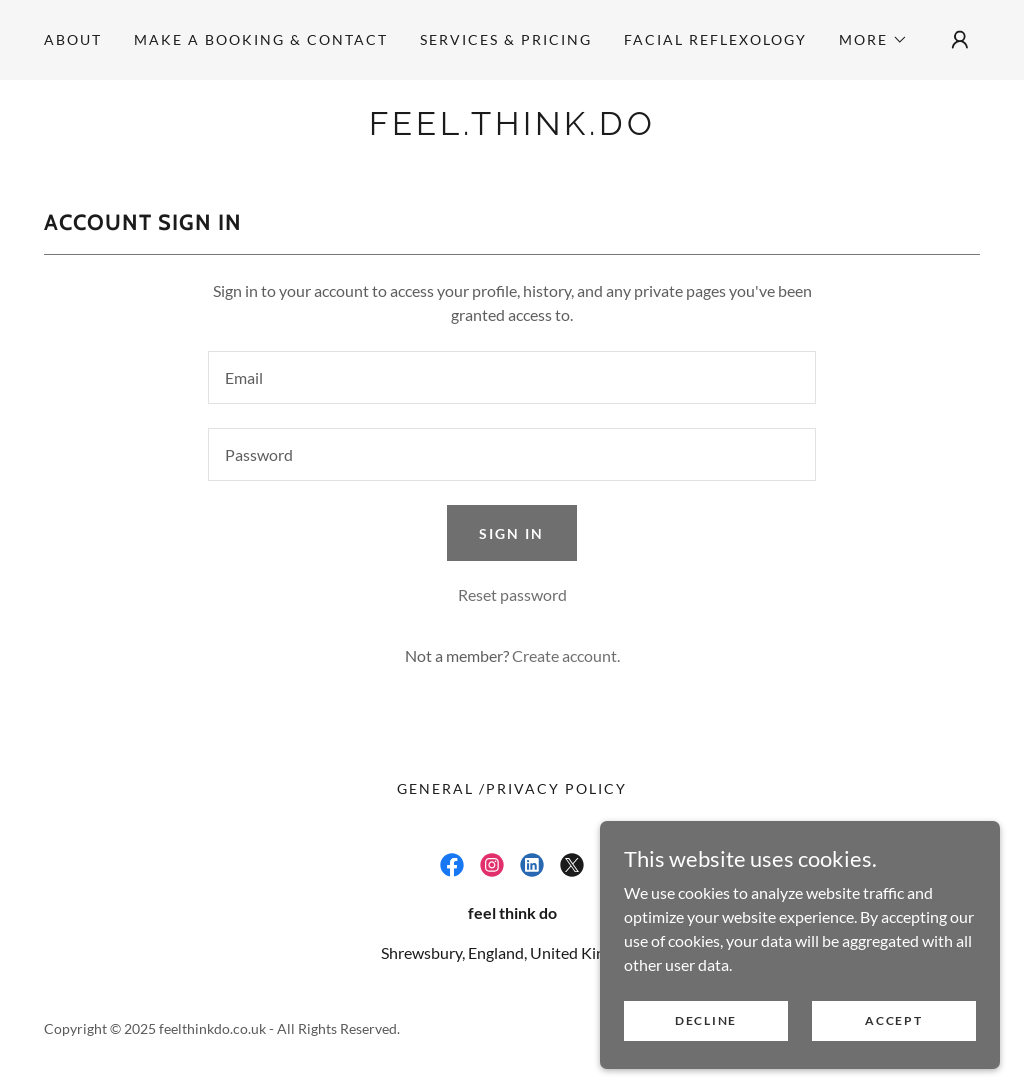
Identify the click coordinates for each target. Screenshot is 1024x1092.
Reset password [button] (512, 594)
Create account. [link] (566, 655)
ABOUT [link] (73, 39)
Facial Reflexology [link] (715, 39)
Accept (893, 1020)
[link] (512, 128)
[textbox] (512, 377)
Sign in (511, 533)
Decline (706, 1020)
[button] (873, 40)
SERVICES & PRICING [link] (506, 39)
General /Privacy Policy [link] (512, 788)
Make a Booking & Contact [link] (261, 39)
